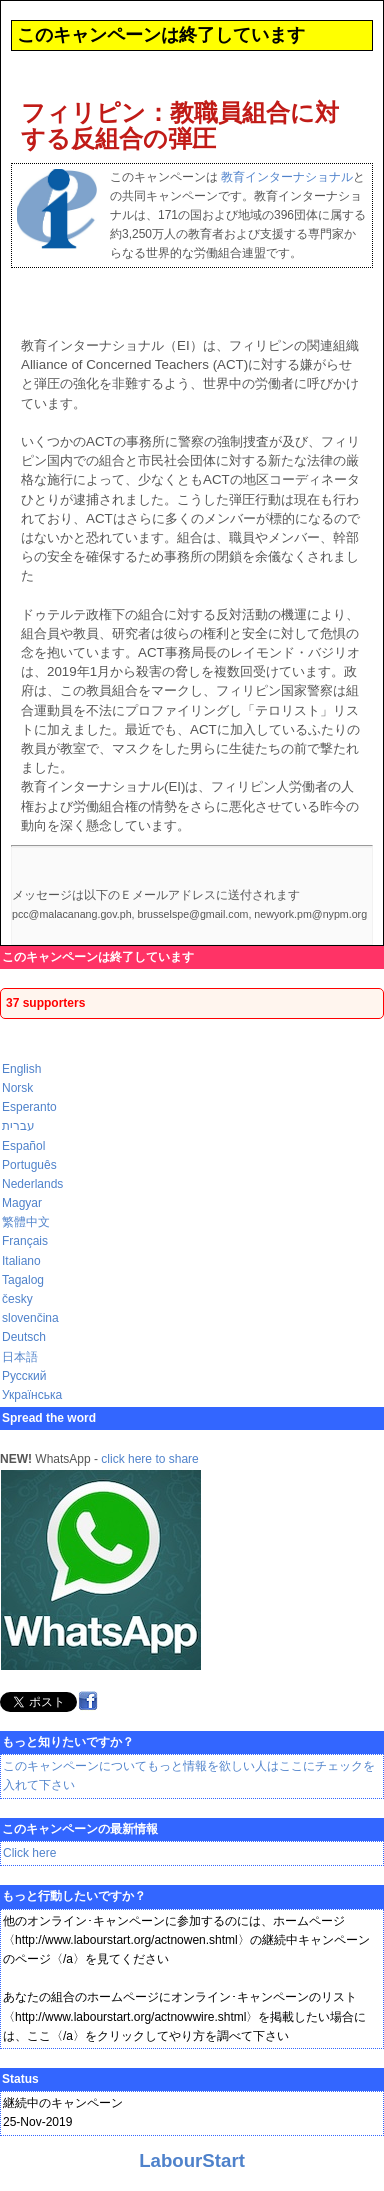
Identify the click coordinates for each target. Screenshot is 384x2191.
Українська (32, 1395)
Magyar (22, 1203)
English (21, 1069)
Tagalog (23, 1280)
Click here (29, 1853)
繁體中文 (26, 1222)
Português (29, 1165)
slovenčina (30, 1318)
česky (17, 1299)
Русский (24, 1376)
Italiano (21, 1261)
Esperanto (29, 1107)
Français (25, 1241)
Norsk (17, 1088)
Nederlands (32, 1184)
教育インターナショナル (287, 177)
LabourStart (192, 2160)
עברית (18, 1126)
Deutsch (24, 1337)
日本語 (20, 1357)
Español (23, 1146)
